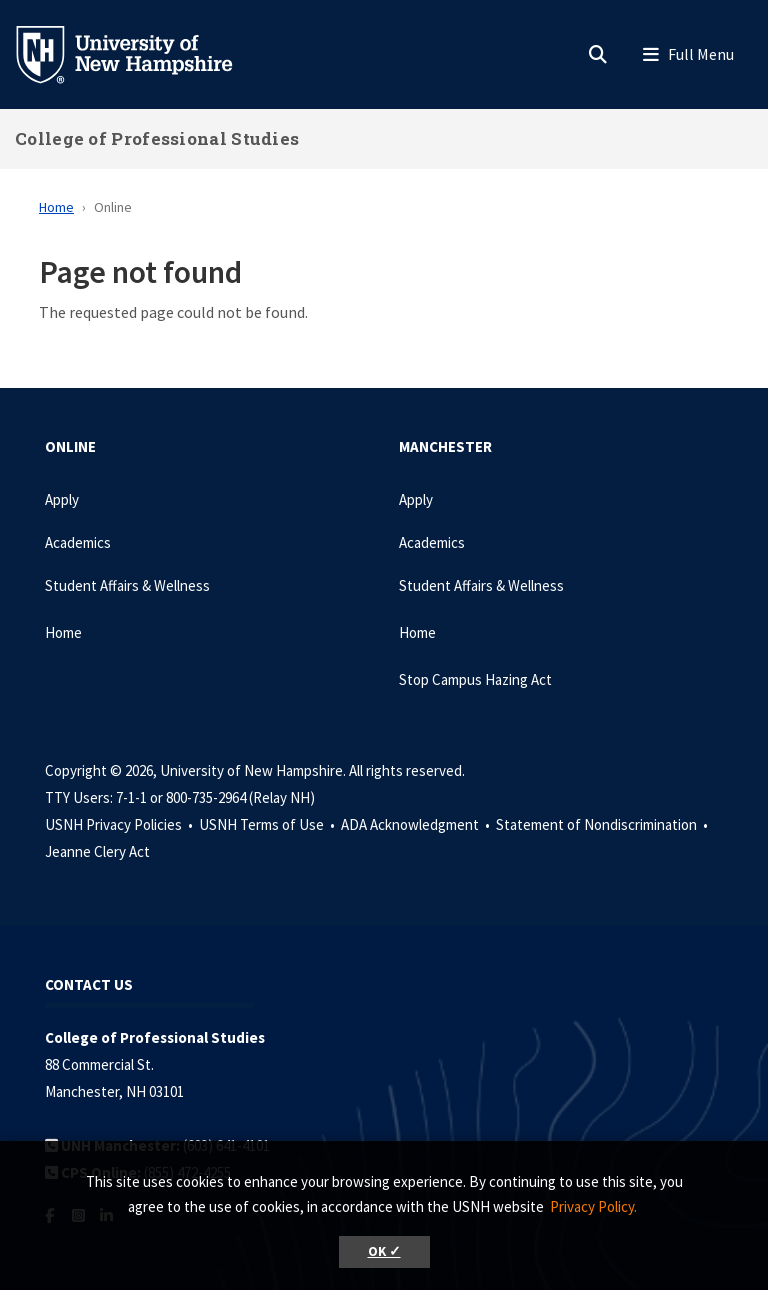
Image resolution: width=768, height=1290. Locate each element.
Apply (62, 499)
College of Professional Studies (157, 138)
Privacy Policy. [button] (593, 1206)
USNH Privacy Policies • (120, 824)
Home (56, 207)
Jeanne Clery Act (97, 851)
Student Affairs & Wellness (127, 585)
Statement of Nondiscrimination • (603, 824)
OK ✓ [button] (384, 1251)
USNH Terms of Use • (268, 824)
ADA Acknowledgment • (417, 824)
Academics (78, 542)
